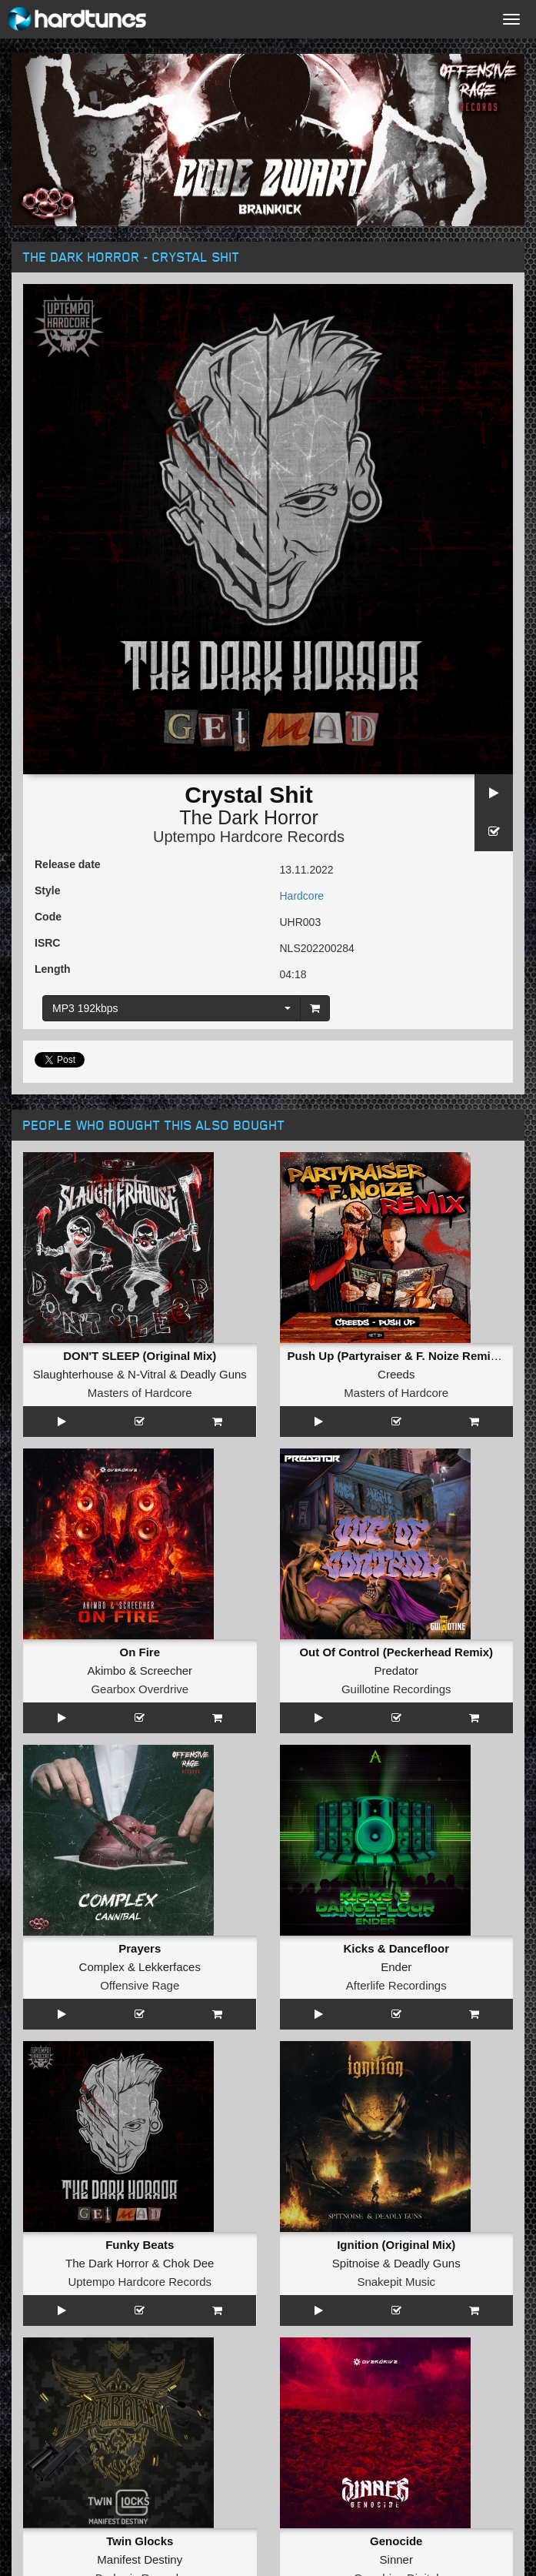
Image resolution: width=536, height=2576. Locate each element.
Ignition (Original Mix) (396, 2244)
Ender (396, 1966)
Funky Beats (139, 2244)
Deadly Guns (213, 1374)
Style (47, 890)
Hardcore (302, 896)
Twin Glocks (139, 2541)
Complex (102, 1966)
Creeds (396, 1374)
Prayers (139, 1948)
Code (48, 916)
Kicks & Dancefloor (396, 1948)
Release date (68, 864)
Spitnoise (356, 2263)
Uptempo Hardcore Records (249, 836)
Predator (396, 1670)
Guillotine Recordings (396, 1689)
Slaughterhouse (73, 1374)
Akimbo (106, 1670)
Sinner (396, 2559)
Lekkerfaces (169, 1966)
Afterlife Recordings (396, 1985)
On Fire (139, 1652)
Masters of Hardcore (140, 1392)
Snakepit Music (396, 2281)
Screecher (166, 1670)
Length (53, 969)
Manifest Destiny (139, 2559)
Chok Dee (189, 2263)
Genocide (396, 2541)
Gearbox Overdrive (139, 1689)
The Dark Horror (248, 817)
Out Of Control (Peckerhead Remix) (396, 1652)
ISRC (47, 943)
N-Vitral (147, 1374)
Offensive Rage (139, 1985)
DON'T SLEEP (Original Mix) (139, 1355)
